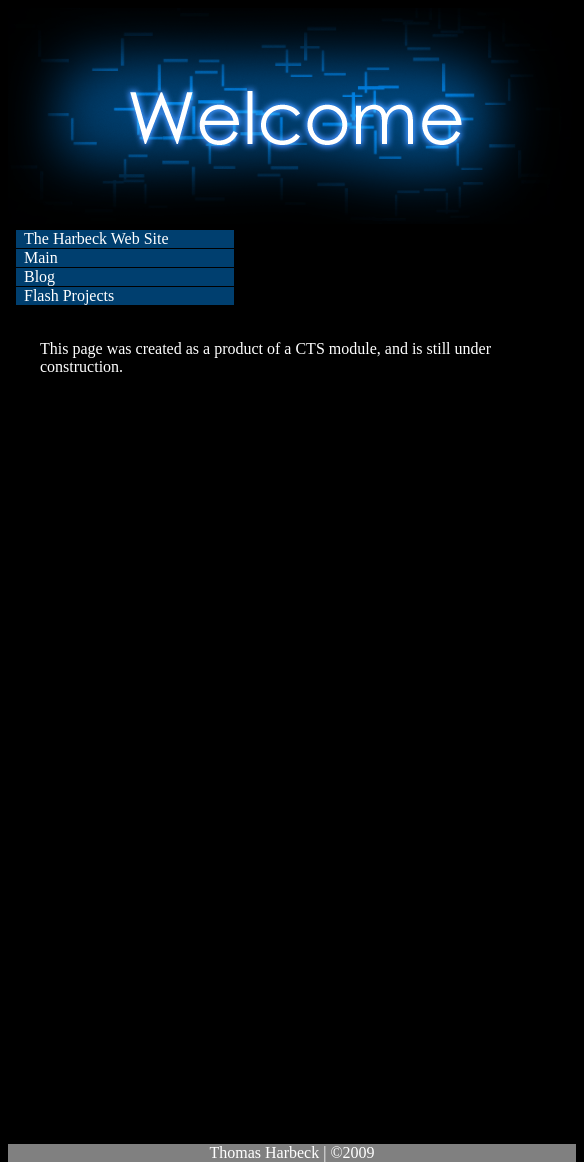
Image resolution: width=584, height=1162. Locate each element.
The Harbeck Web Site (96, 238)
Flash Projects (69, 295)
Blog (39, 276)
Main (41, 257)
